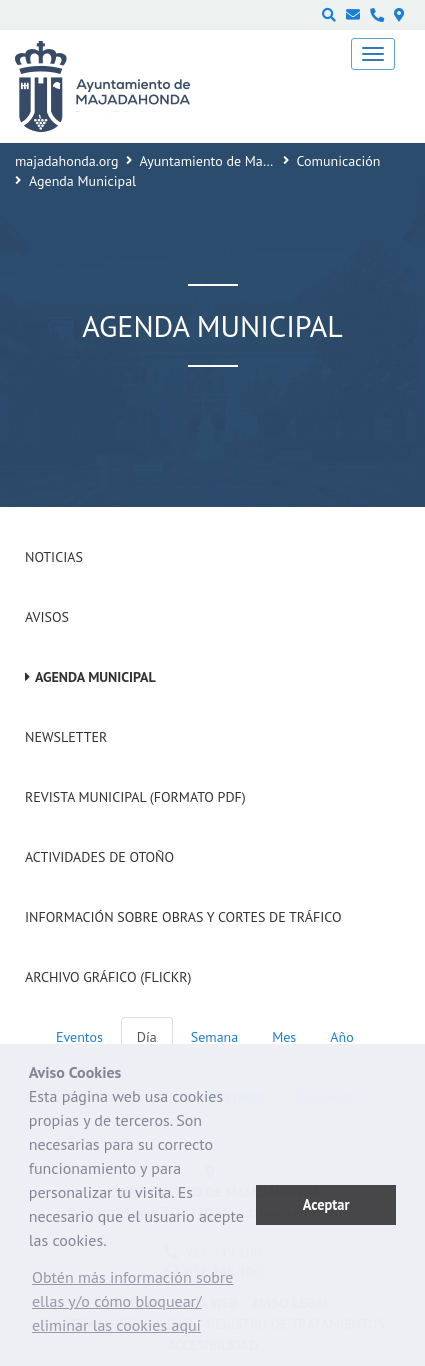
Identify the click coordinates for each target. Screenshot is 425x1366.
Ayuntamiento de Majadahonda (233, 161)
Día (147, 1037)
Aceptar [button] (326, 1204)
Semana (214, 1037)
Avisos (47, 617)
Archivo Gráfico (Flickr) (108, 977)
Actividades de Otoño (99, 857)
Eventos (79, 1037)
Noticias (54, 557)
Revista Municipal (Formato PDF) (135, 797)
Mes (284, 1037)
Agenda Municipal (95, 677)
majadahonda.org (67, 161)
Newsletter (66, 737)
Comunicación (339, 161)
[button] (142, 1306)
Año (341, 1037)
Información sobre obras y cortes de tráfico (183, 917)
